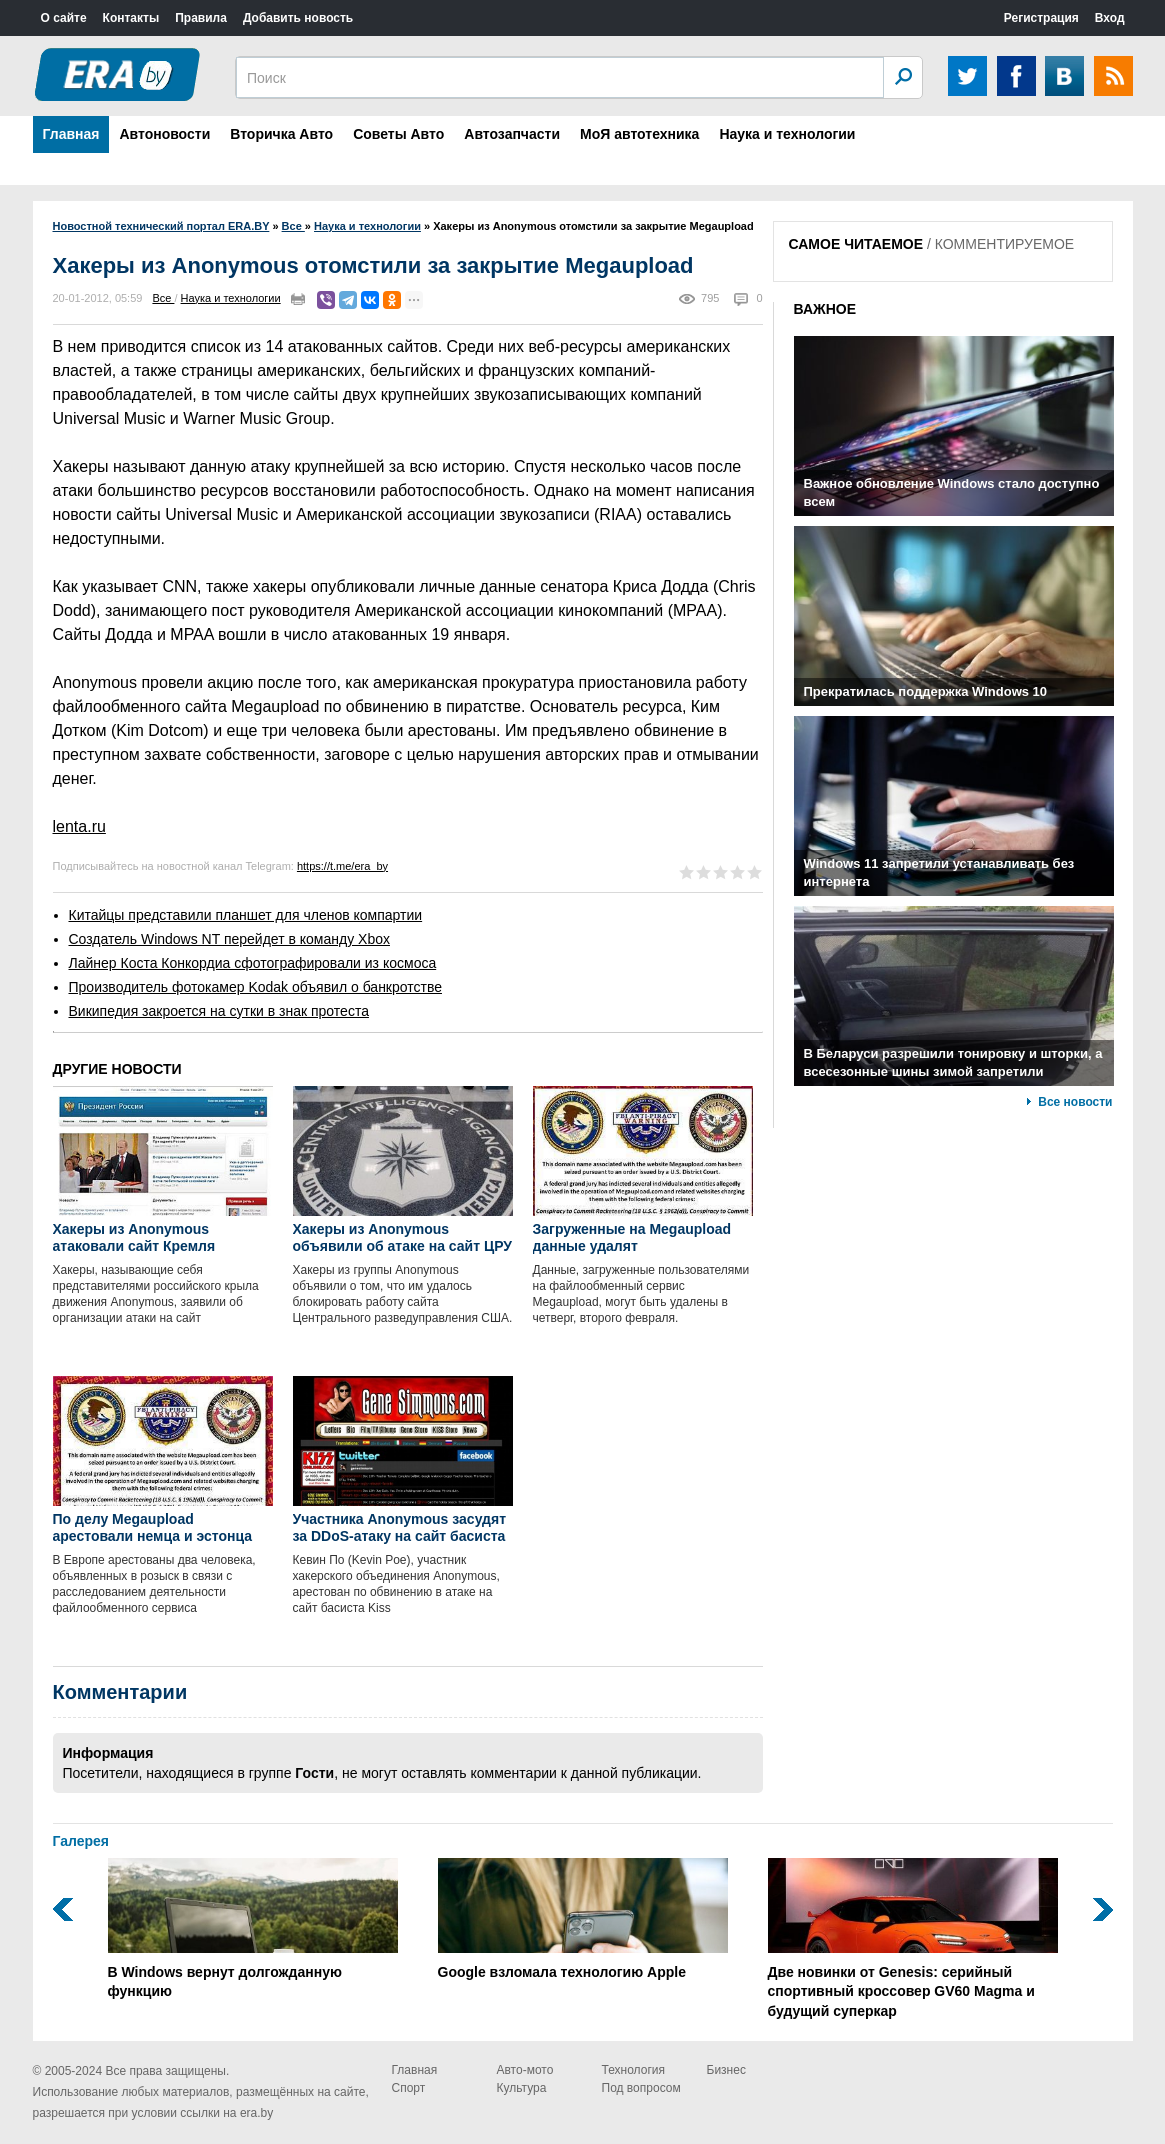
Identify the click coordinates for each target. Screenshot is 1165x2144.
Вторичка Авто (281, 134)
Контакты (131, 18)
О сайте (64, 18)
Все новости (1075, 1102)
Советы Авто (398, 134)
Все (163, 298)
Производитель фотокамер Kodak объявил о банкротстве (255, 987)
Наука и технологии (787, 134)
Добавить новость (298, 18)
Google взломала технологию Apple (583, 1919)
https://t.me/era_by (342, 866)
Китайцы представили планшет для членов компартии (246, 915)
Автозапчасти (512, 134)
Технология (634, 2070)
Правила (201, 18)
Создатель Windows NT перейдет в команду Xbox (229, 939)
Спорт (409, 2088)
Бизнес (726, 2070)
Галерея (81, 1841)
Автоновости (164, 134)
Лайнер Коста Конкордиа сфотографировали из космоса (253, 963)
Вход (1110, 18)
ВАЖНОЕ (825, 309)
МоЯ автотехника (639, 134)
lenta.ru (79, 826)
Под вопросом (641, 2088)
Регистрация (1041, 18)
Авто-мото (525, 2070)
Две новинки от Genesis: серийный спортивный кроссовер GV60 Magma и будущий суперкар (913, 1938)
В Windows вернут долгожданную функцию (253, 1929)
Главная (71, 134)
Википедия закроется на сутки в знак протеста (219, 1011)
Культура (522, 2088)
